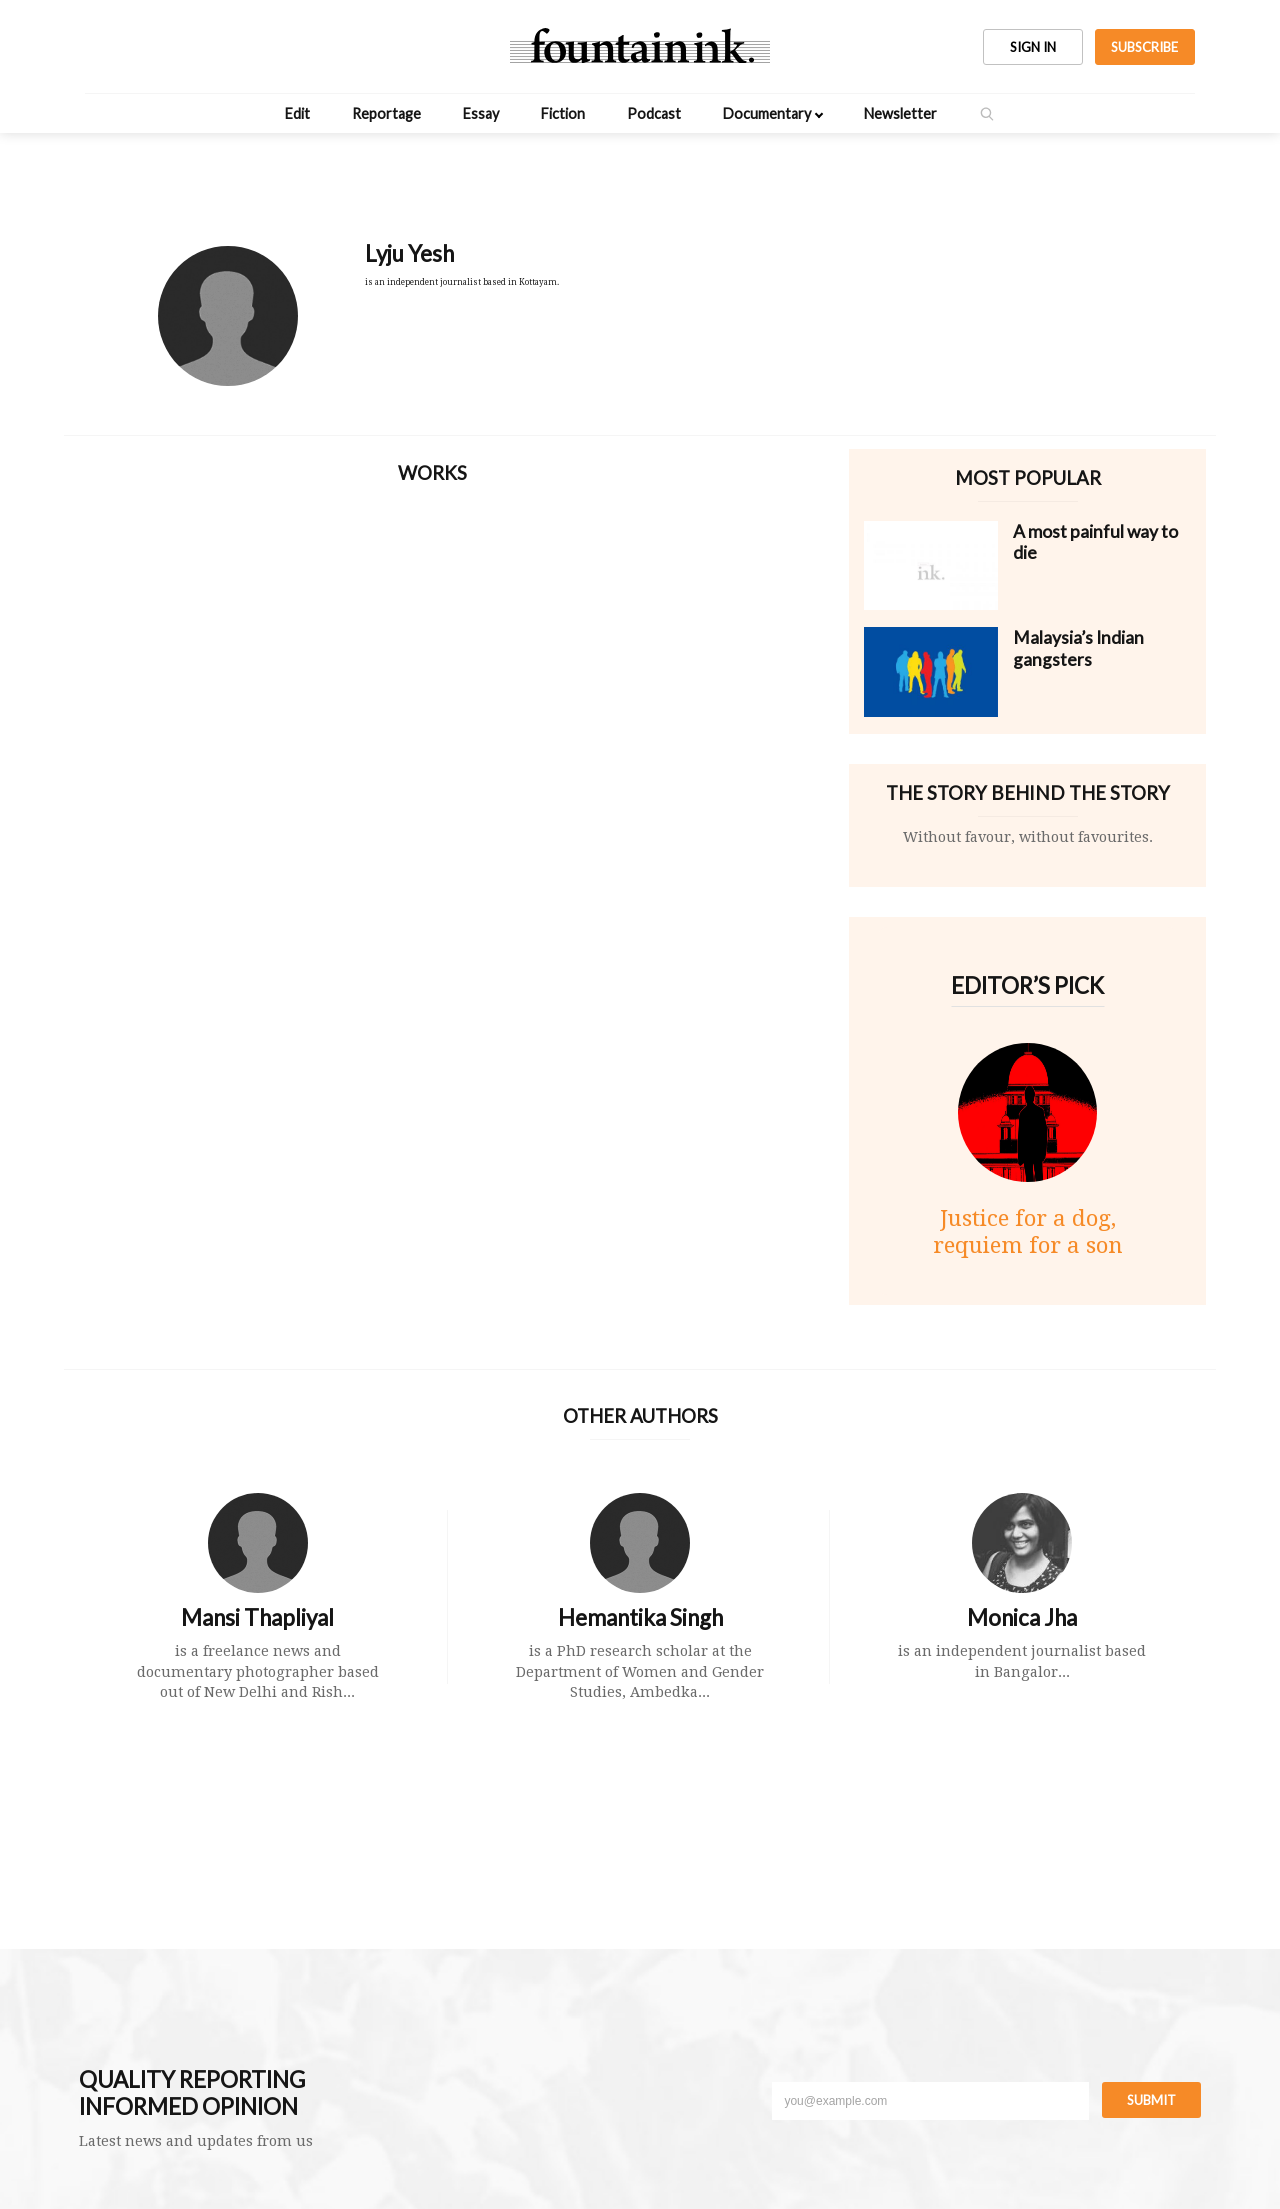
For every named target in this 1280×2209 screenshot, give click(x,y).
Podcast (654, 113)
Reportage (386, 113)
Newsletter (900, 113)
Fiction (563, 113)
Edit (297, 113)
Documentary (767, 113)
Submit (1151, 2100)
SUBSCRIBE (1144, 47)
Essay (481, 113)
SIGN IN (1033, 47)
